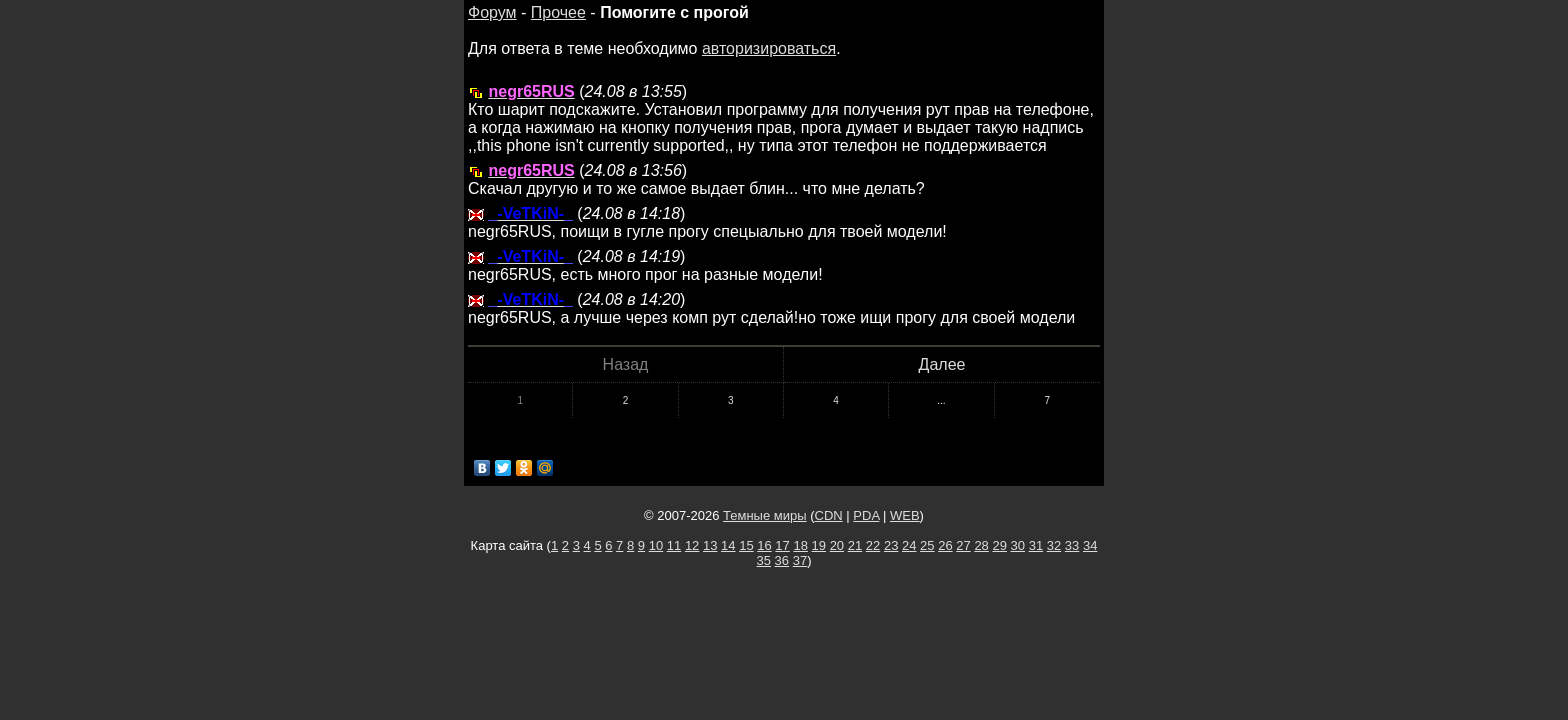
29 (999, 545)
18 (800, 545)
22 (873, 545)
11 (674, 545)
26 (945, 545)
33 (1072, 545)
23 (891, 545)
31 (1036, 545)
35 (764, 560)
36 (782, 560)
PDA (866, 515)
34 (1090, 545)
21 (855, 545)
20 (837, 545)
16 (764, 545)
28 (981, 545)
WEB (905, 515)
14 (728, 545)
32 (1054, 545)
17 (782, 545)
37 (800, 560)
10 (656, 545)
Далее (942, 364)
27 (963, 545)
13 (710, 545)
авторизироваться (769, 48)
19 (819, 545)
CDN (829, 515)
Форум (492, 12)
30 (1018, 545)
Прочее (558, 12)
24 (909, 545)
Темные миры (765, 515)
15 (746, 545)
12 (692, 545)
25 (927, 545)
